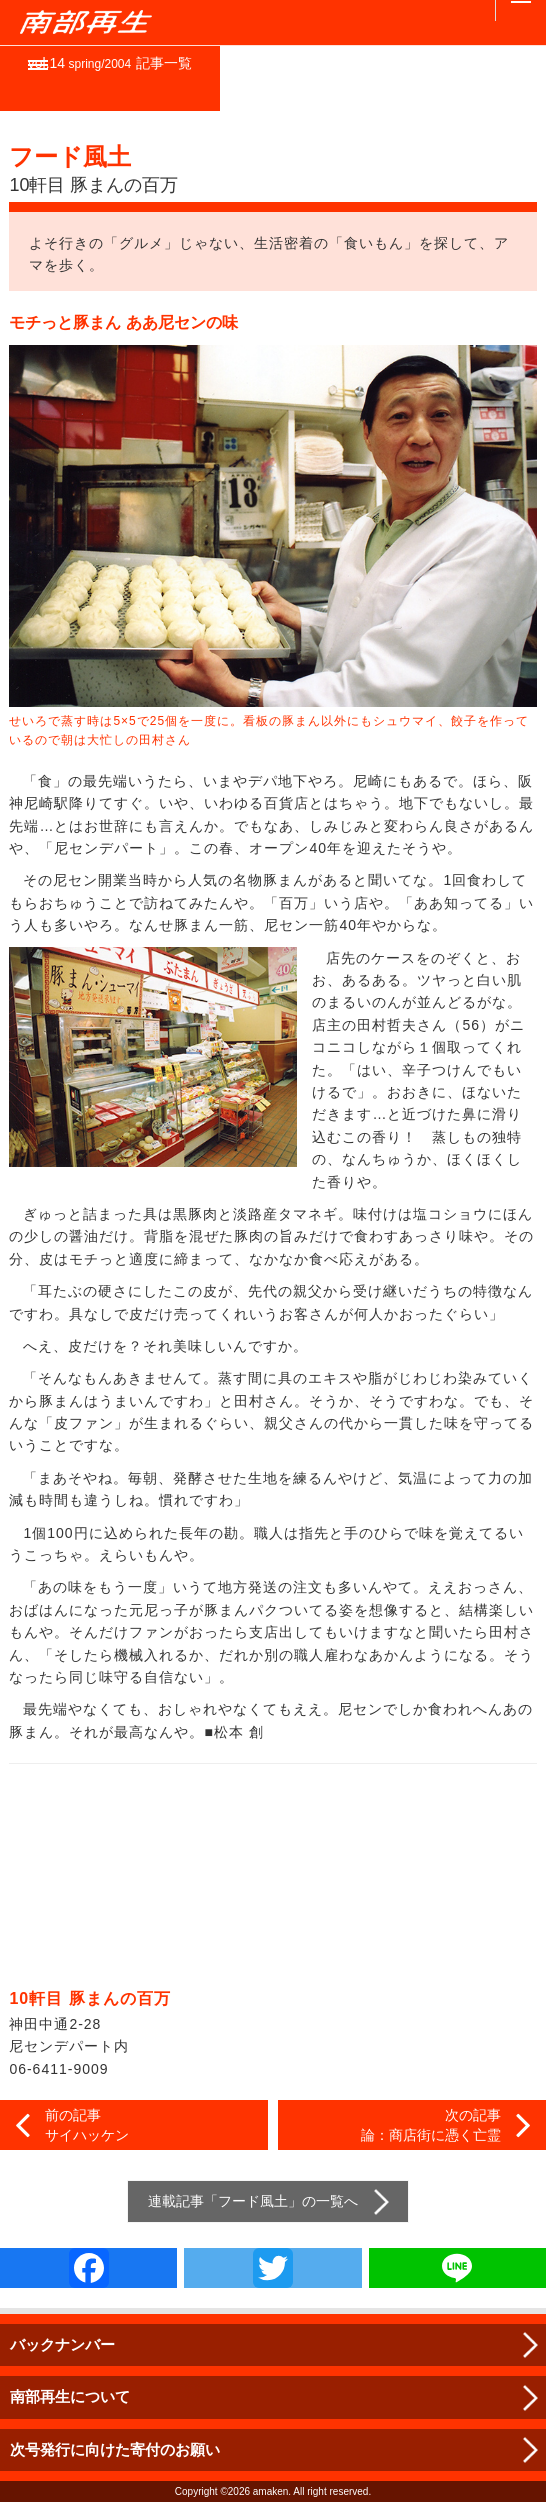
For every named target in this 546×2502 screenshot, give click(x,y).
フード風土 (253, 2201)
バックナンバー (62, 2344)
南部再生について (70, 2396)
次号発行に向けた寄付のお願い (115, 2449)
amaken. (272, 2491)
